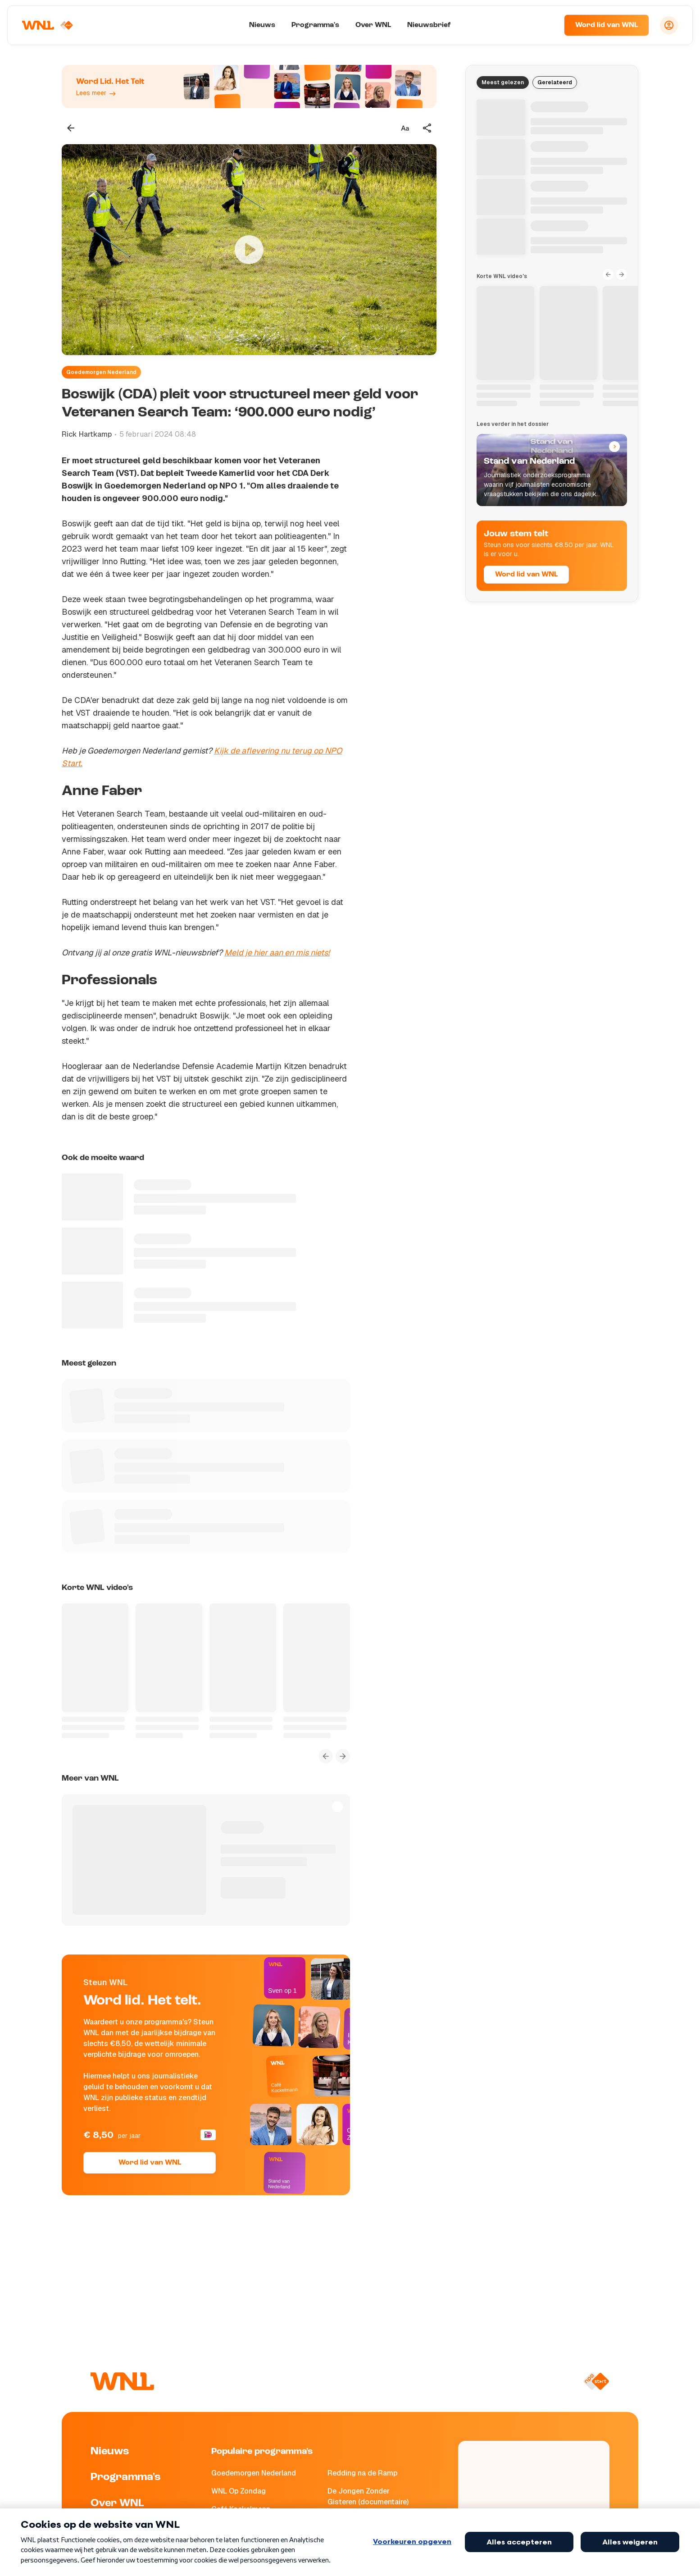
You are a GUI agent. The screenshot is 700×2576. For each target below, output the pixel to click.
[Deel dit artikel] (427, 128)
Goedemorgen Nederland (101, 372)
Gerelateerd (554, 82)
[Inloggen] (669, 25)
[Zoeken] (546, 25)
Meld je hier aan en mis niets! (277, 952)
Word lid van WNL (606, 25)
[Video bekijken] (249, 249)
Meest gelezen (503, 82)
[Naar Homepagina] (48, 25)
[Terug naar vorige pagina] (71, 128)
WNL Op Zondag (238, 2491)
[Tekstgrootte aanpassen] (405, 128)
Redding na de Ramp (362, 2473)
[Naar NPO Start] (596, 2381)
